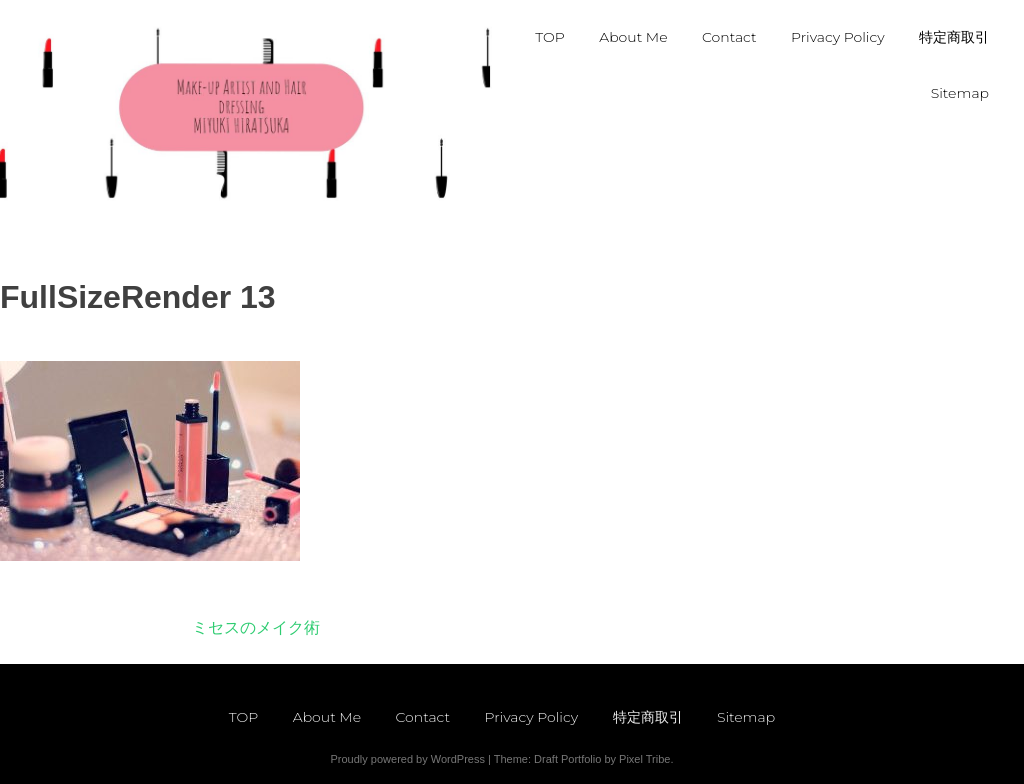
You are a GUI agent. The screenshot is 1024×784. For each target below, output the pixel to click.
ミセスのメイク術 (256, 627)
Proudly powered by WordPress (407, 759)
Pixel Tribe (644, 759)
